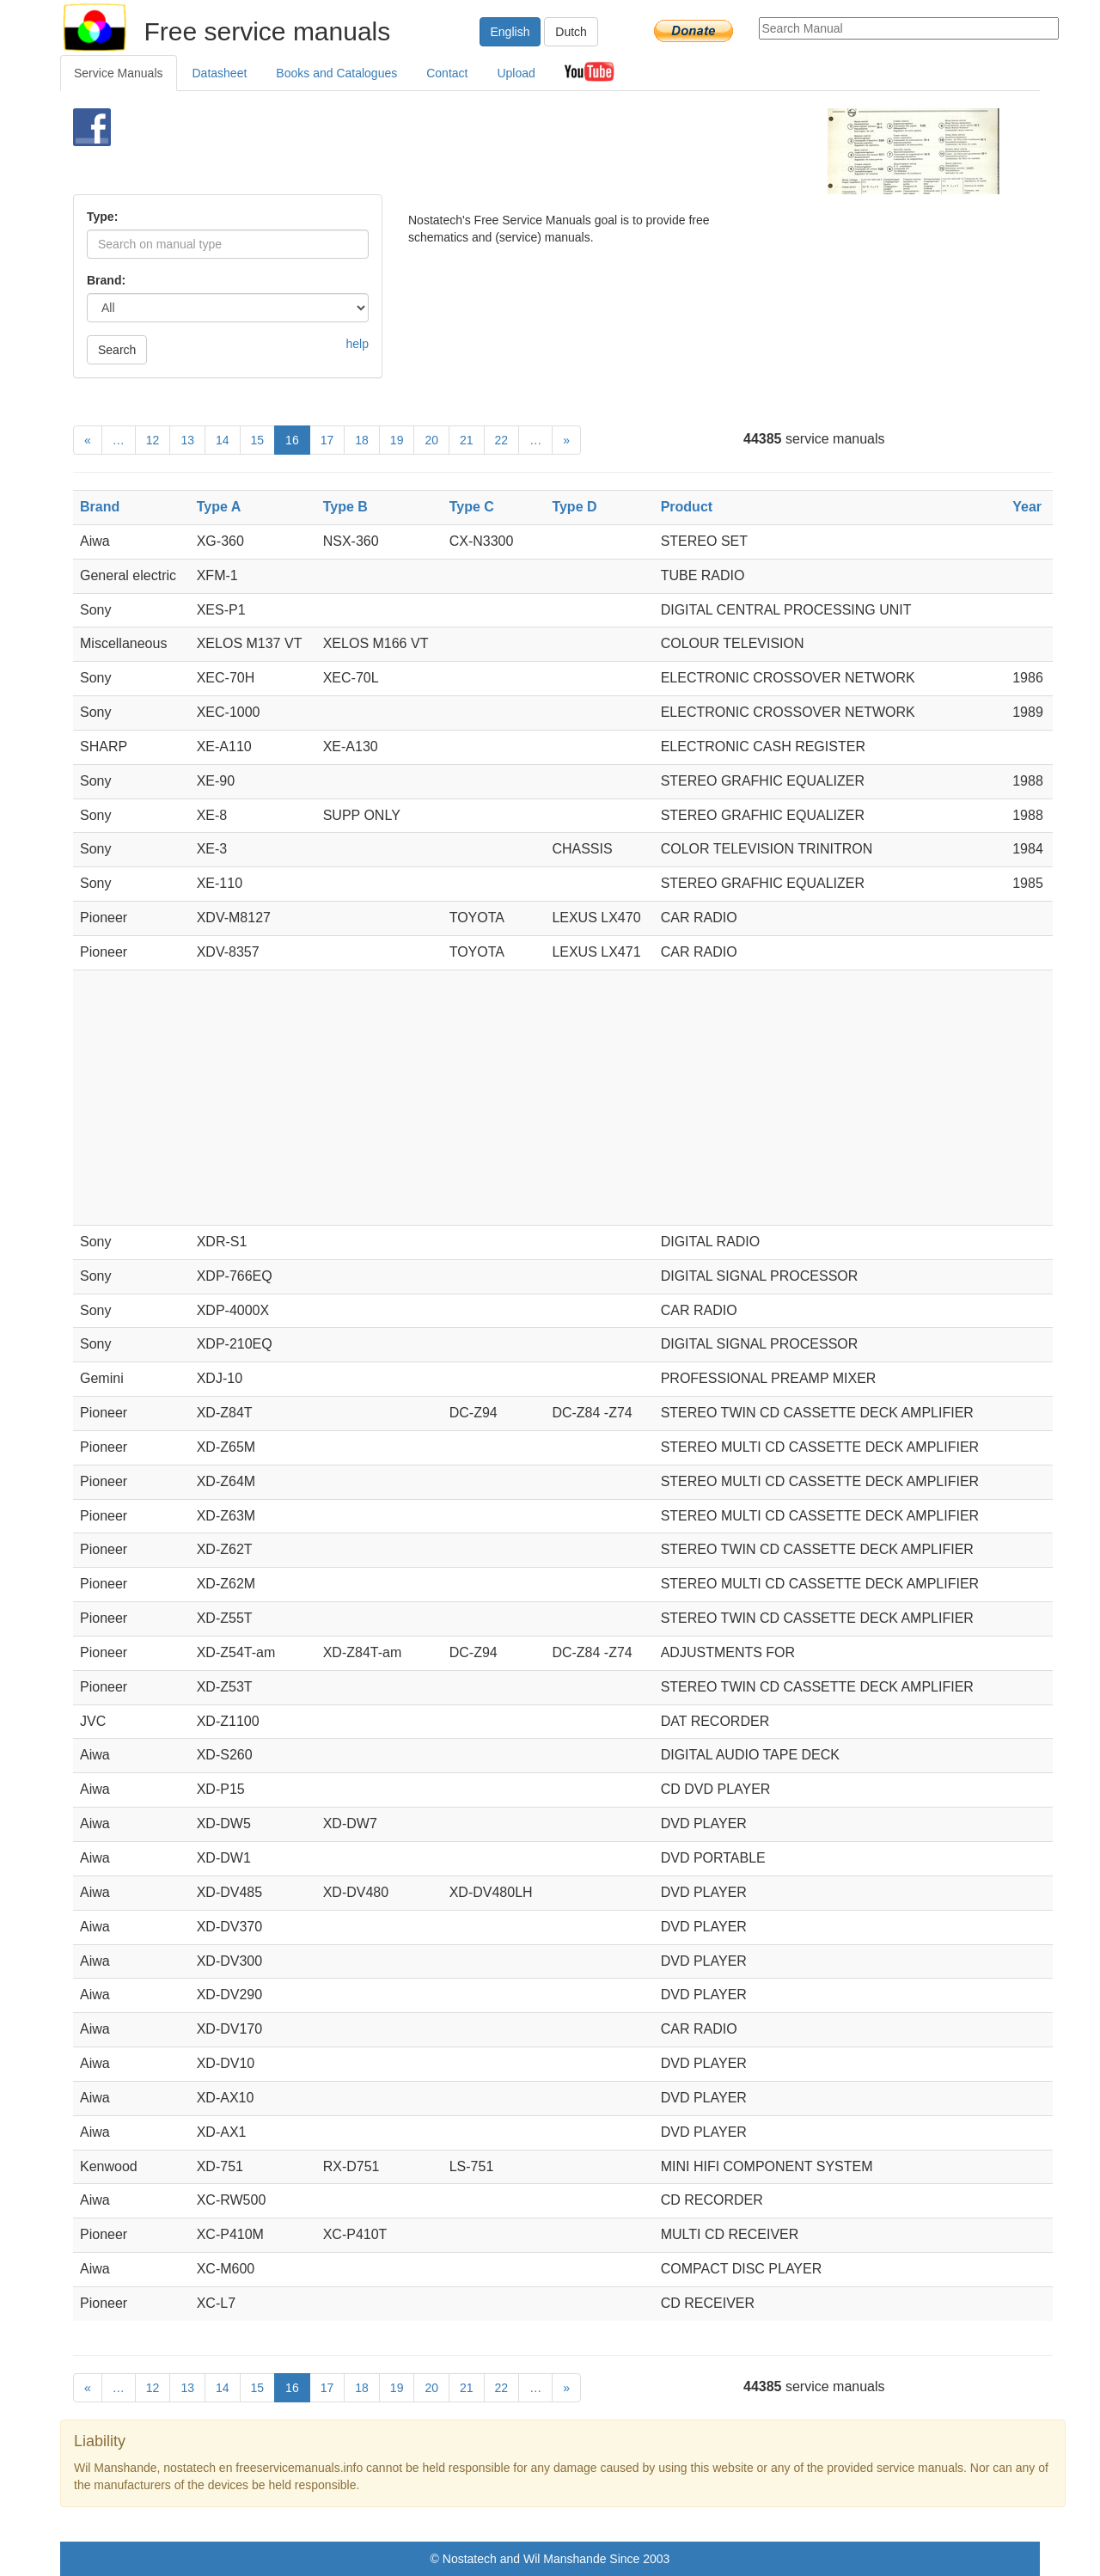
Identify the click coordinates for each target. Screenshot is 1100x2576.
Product (686, 506)
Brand (99, 506)
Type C (471, 506)
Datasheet (220, 73)
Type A (219, 506)
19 (397, 440)
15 (258, 440)
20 (431, 440)
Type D (574, 506)
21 (467, 440)
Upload (516, 73)
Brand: (106, 280)
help (357, 344)
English (510, 32)
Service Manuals (118, 73)
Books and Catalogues (336, 73)
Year (1027, 506)
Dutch (571, 32)
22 (502, 440)
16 (292, 440)
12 (153, 440)
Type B (345, 506)
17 (327, 440)
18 (362, 440)
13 (187, 440)
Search (117, 350)
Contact (447, 73)
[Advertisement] (521, 151)
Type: (102, 216)
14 (222, 440)
